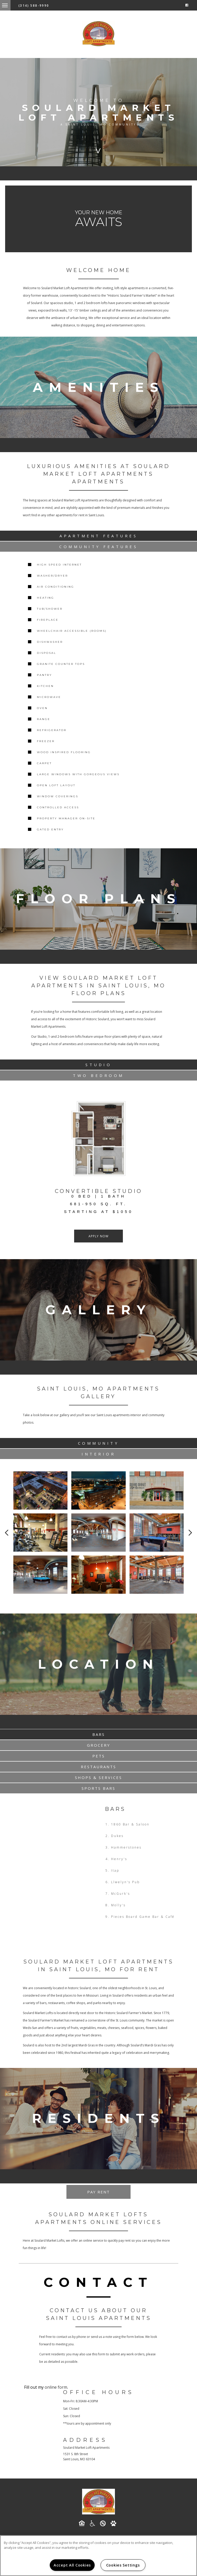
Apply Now (98, 1236)
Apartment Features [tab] (98, 535)
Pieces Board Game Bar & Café (143, 1918)
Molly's (118, 1907)
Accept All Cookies (72, 2565)
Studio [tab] (98, 1064)
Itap (115, 1872)
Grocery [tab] (98, 1746)
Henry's (119, 1861)
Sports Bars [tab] (98, 1790)
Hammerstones (126, 1849)
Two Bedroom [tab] (98, 1075)
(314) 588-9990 (33, 5)
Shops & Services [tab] (98, 1779)
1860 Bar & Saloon (130, 1826)
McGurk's (120, 1895)
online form (56, 2389)
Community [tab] (98, 1443)
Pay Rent (98, 2193)
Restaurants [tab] (98, 1768)
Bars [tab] (98, 1736)
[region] (98, 2555)
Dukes (117, 1837)
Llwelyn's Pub (125, 1884)
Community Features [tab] (98, 546)
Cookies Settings (123, 2565)
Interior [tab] (98, 1453)
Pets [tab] (98, 1757)
